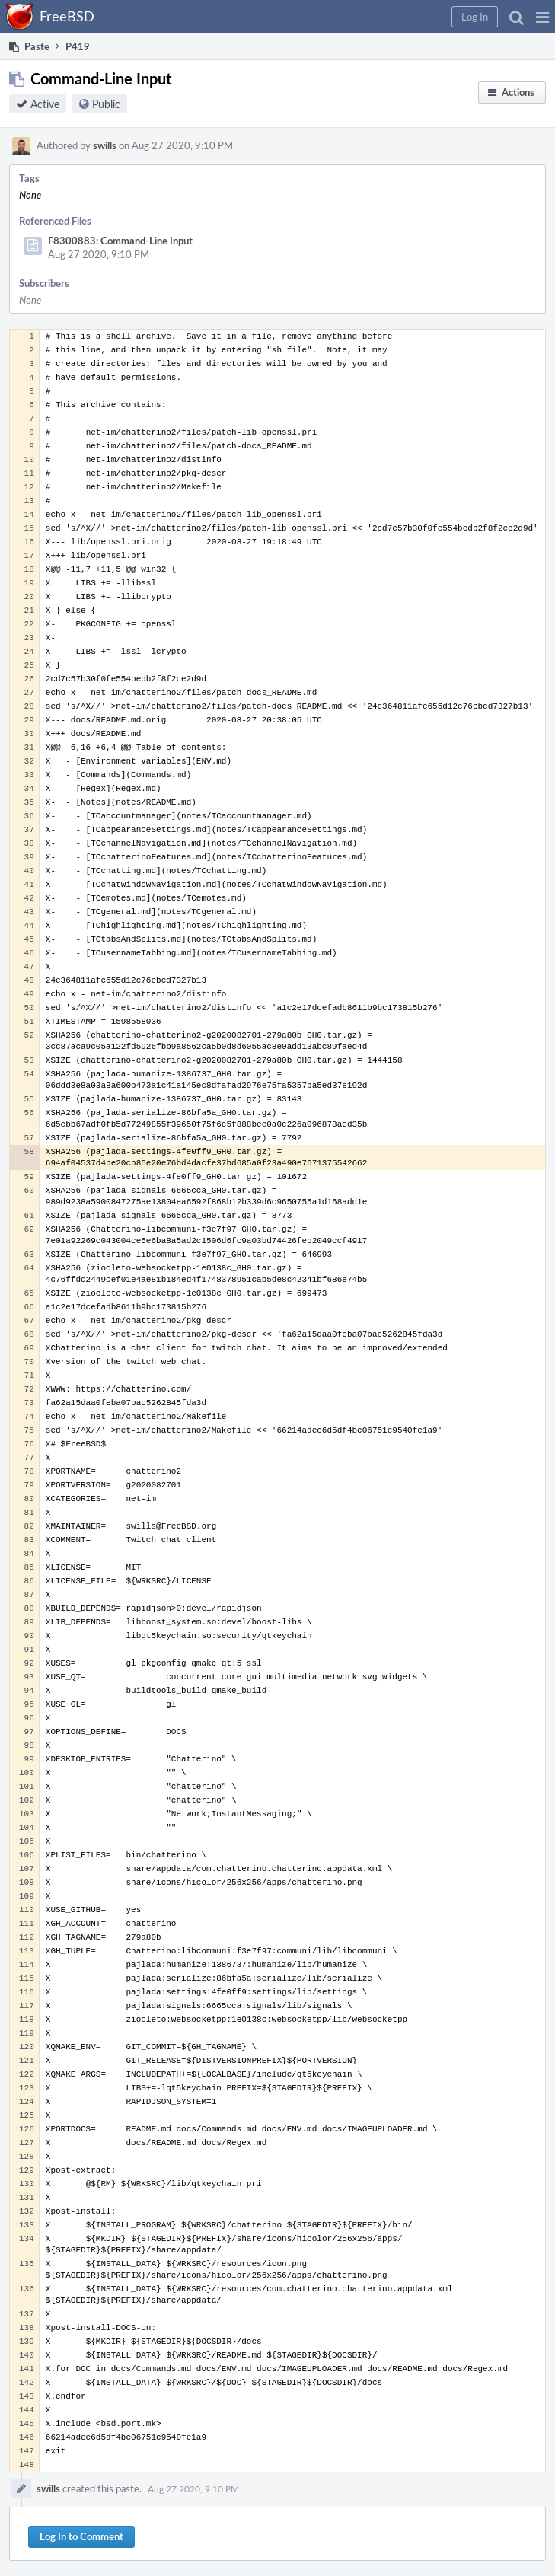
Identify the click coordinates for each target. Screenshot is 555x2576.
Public (106, 104)
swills (104, 145)
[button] (542, 16)
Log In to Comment (81, 2536)
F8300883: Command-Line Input (120, 240)
